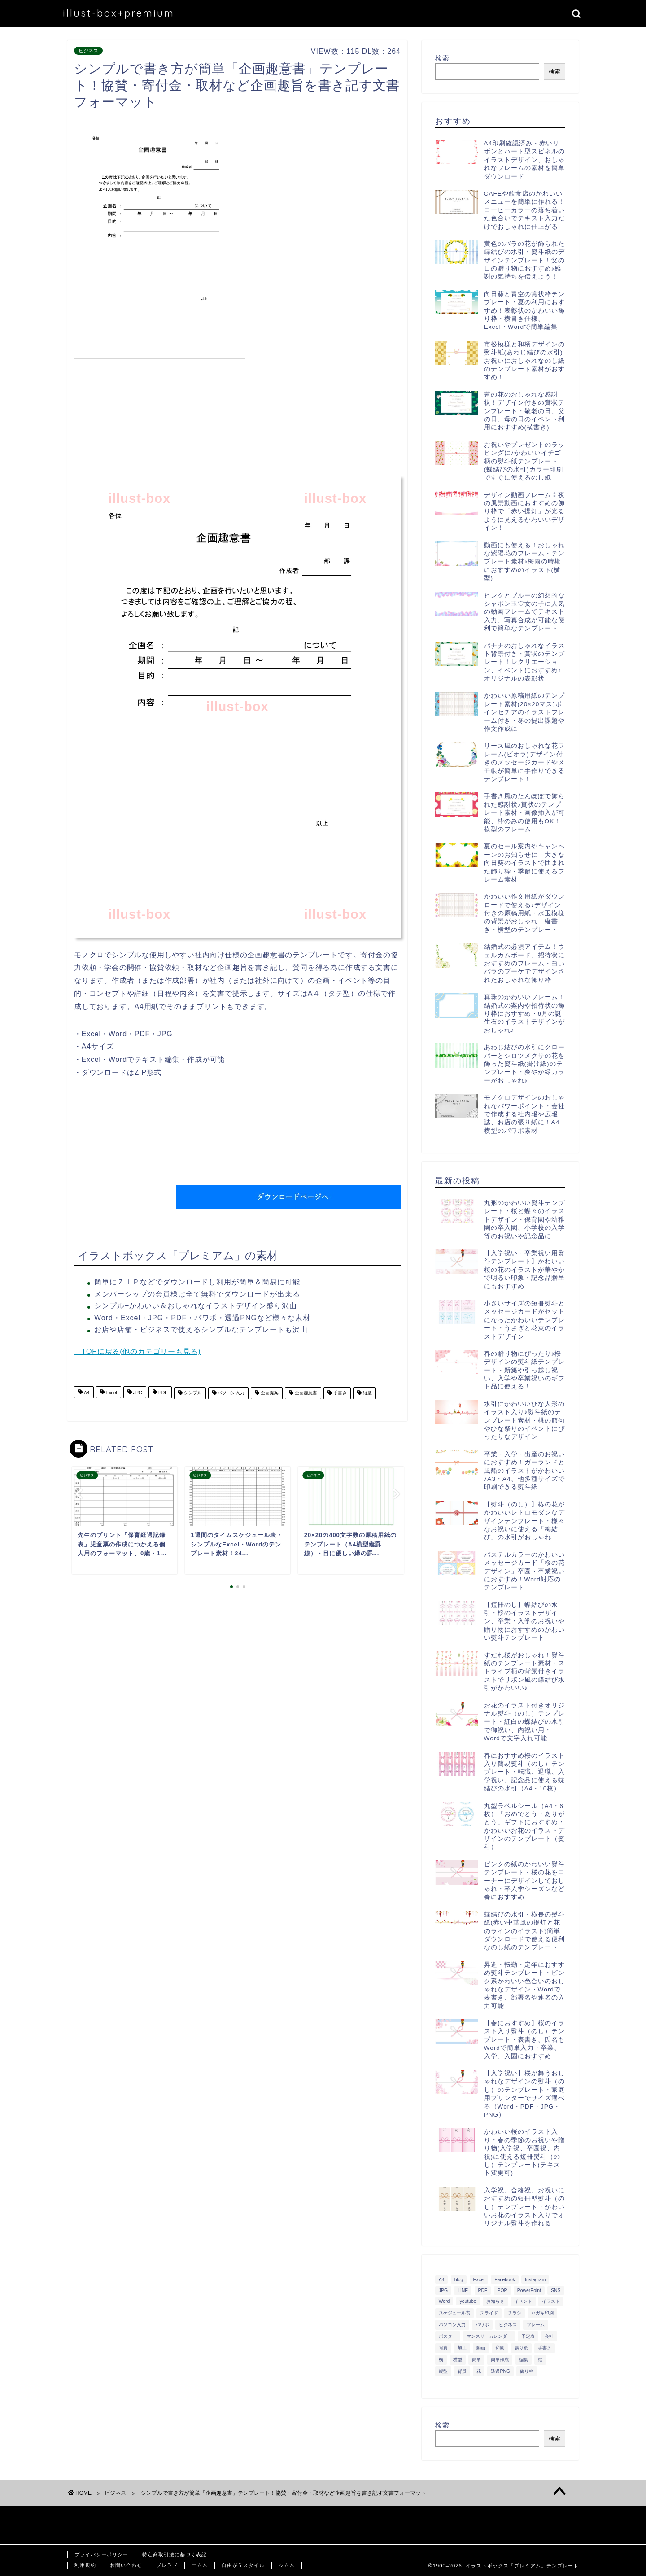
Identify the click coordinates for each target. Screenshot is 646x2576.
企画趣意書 (305, 1393)
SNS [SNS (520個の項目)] (555, 2290)
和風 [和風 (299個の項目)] (499, 2347)
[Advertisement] (325, 179)
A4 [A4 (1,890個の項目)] (442, 2279)
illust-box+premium (119, 13)
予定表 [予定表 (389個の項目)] (528, 2336)
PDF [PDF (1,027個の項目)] (483, 2290)
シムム (287, 2565)
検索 (442, 58)
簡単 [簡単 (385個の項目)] (476, 2359)
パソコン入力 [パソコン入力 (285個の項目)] (452, 2324)
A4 (86, 1393)
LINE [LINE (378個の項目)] (463, 2290)
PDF (162, 1393)
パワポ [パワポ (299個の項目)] (482, 2324)
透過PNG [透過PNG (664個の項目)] (500, 2371)
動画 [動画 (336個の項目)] (480, 2347)
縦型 (367, 1393)
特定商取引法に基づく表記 (174, 2554)
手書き (339, 1393)
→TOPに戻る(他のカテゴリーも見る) (137, 1351)
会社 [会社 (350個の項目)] (549, 2336)
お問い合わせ (126, 2565)
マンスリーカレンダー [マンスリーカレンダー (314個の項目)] (489, 2336)
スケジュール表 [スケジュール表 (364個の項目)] (454, 2312)
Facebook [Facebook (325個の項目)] (504, 2279)
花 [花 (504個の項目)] (478, 2371)
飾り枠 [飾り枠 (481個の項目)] (526, 2371)
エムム (200, 2565)
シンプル (192, 1393)
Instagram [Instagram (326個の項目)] (535, 2279)
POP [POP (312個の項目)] (502, 2290)
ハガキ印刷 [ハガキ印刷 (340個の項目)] (542, 2312)
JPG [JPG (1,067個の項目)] (443, 2290)
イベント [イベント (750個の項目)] (523, 2301)
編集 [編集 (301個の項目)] (523, 2359)
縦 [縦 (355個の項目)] (540, 2359)
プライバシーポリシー (101, 2554)
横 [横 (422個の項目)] (441, 2359)
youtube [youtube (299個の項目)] (468, 2301)
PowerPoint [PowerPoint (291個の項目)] (529, 2290)
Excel (111, 1393)
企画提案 (269, 1393)
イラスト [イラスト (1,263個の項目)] (551, 2301)
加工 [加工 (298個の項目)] (462, 2347)
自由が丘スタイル (243, 2565)
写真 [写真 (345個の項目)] (443, 2347)
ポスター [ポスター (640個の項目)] (448, 2336)
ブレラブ (167, 2565)
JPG (137, 1393)
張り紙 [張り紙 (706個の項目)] (521, 2347)
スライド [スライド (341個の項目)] (489, 2312)
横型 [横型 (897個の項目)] (457, 2359)
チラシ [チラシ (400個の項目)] (514, 2312)
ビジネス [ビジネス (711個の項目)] (508, 2324)
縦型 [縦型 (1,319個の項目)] (443, 2371)
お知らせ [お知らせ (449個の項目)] (495, 2301)
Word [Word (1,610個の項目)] (444, 2301)
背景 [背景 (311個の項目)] (462, 2371)
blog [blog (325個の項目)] (458, 2279)
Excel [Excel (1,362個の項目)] (478, 2279)
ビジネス (88, 50)
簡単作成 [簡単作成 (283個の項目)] (500, 2359)
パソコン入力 (231, 1393)
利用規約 (85, 2565)
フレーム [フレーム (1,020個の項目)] (536, 2324)
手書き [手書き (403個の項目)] (544, 2347)
